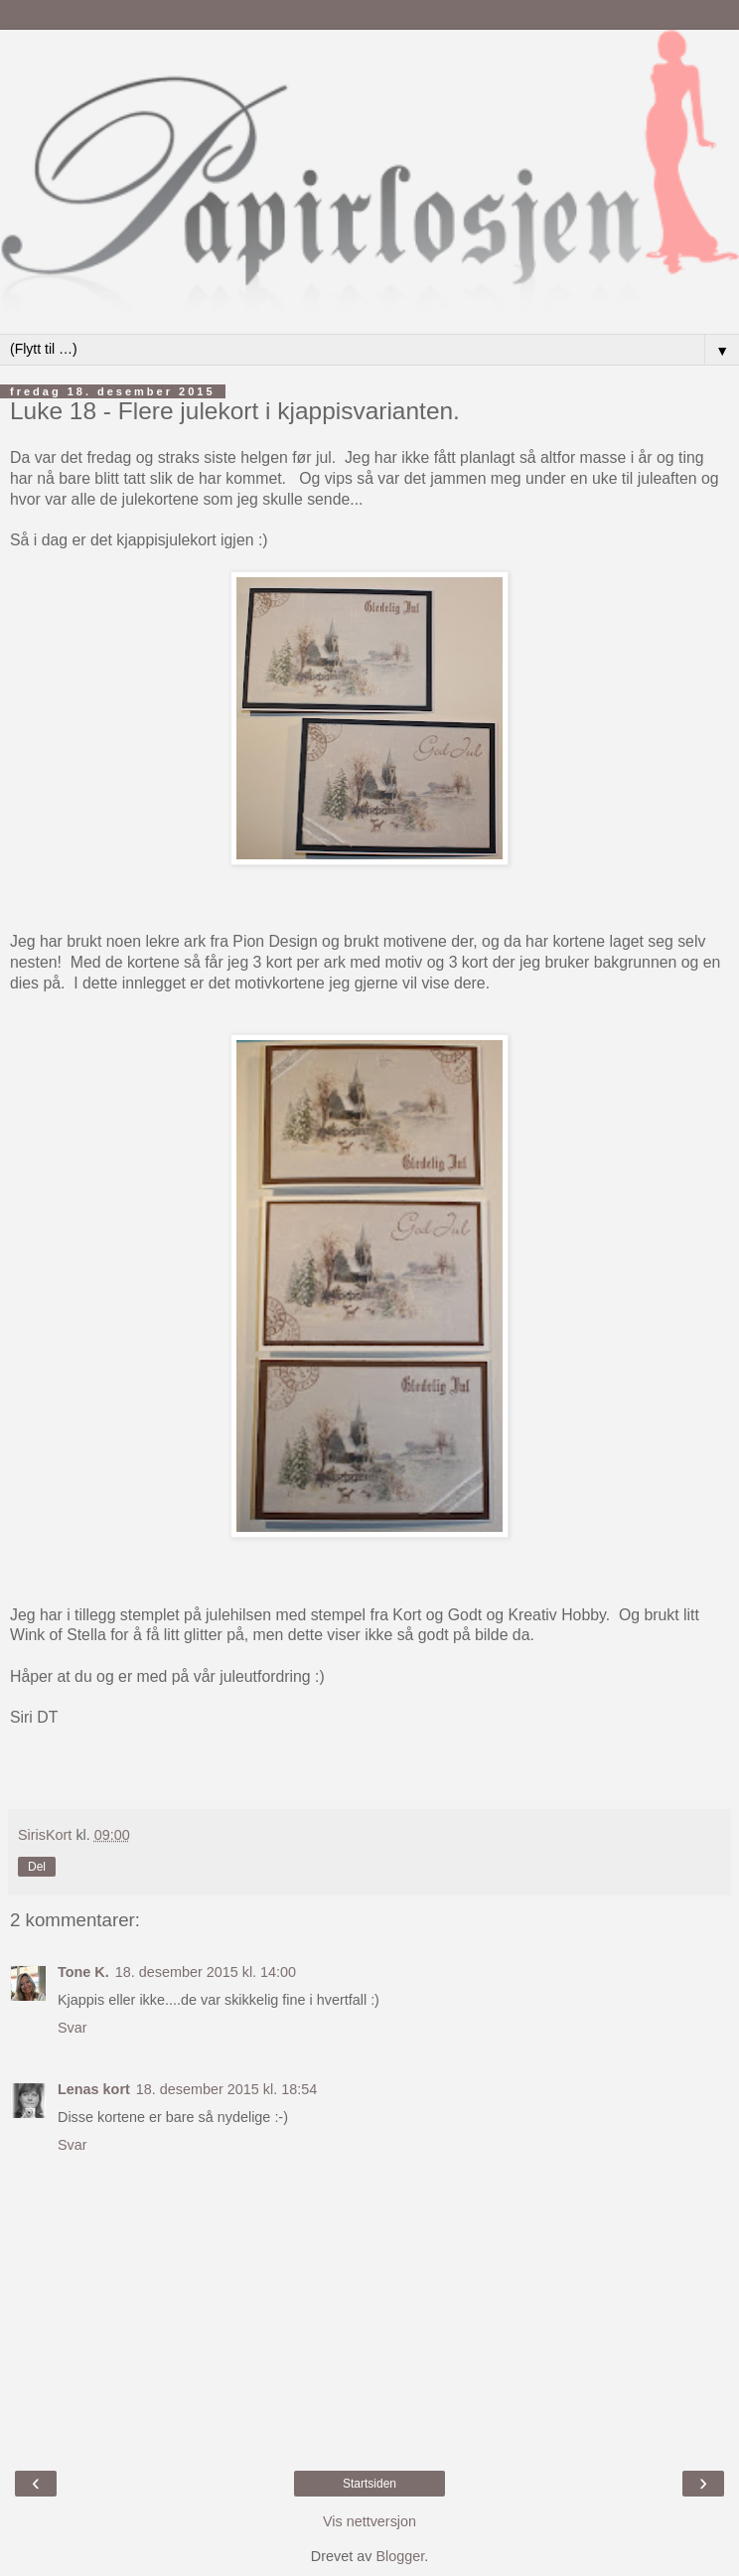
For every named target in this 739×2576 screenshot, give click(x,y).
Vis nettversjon (369, 2521)
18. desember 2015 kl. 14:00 (205, 1972)
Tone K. (83, 1972)
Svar (72, 2028)
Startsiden (369, 2484)
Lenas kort (94, 2089)
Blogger (399, 2556)
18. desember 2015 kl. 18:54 (226, 2089)
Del (37, 1867)
